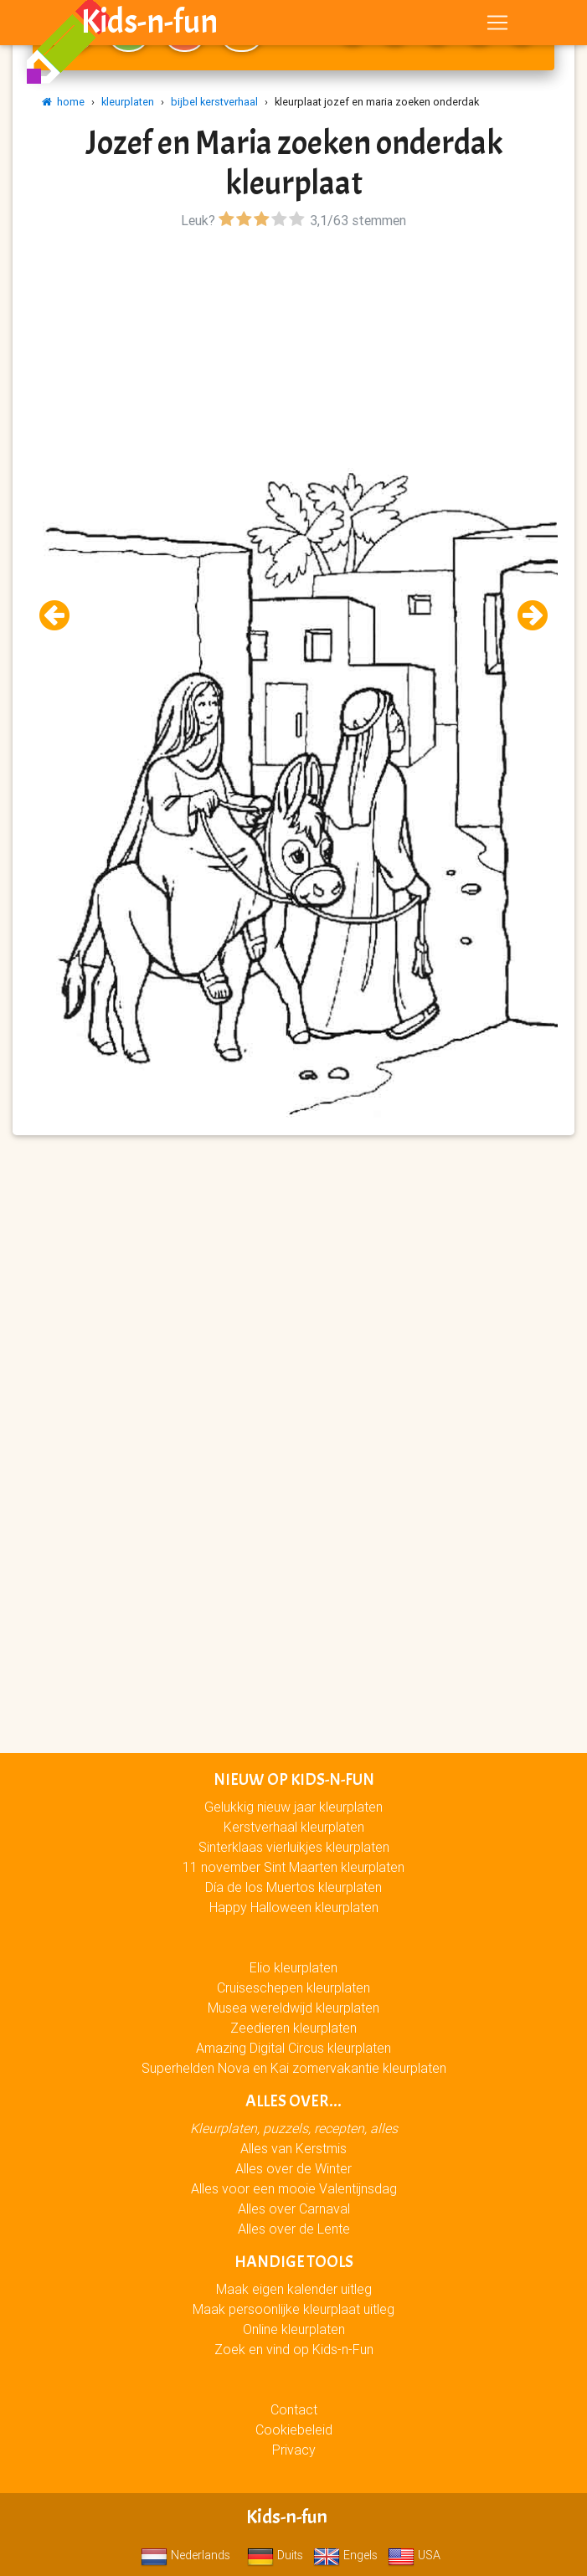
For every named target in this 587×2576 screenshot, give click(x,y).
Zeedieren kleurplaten (293, 2027)
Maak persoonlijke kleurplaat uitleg (293, 2309)
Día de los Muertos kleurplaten (293, 1887)
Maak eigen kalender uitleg (294, 2288)
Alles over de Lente (294, 2228)
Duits (275, 2555)
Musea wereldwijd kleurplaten (293, 2007)
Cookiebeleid (293, 2429)
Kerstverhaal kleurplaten (294, 1826)
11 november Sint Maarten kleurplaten (293, 1867)
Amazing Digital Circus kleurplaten (293, 2047)
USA (414, 2555)
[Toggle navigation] (497, 26)
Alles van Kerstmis (293, 2148)
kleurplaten (127, 102)
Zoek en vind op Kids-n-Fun (293, 2349)
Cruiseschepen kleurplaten (293, 1987)
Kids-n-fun (149, 25)
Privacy (294, 2449)
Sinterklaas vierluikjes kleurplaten (293, 1846)
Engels (345, 2555)
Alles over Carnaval (294, 2208)
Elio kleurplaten (293, 1967)
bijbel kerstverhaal (214, 102)
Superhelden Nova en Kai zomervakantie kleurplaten (294, 2067)
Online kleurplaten (294, 2329)
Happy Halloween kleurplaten (293, 1907)
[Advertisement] (293, 351)
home (63, 102)
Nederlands (185, 2555)
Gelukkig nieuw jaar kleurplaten (293, 1806)
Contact (293, 2409)
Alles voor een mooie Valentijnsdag (294, 2188)
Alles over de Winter (293, 2168)
